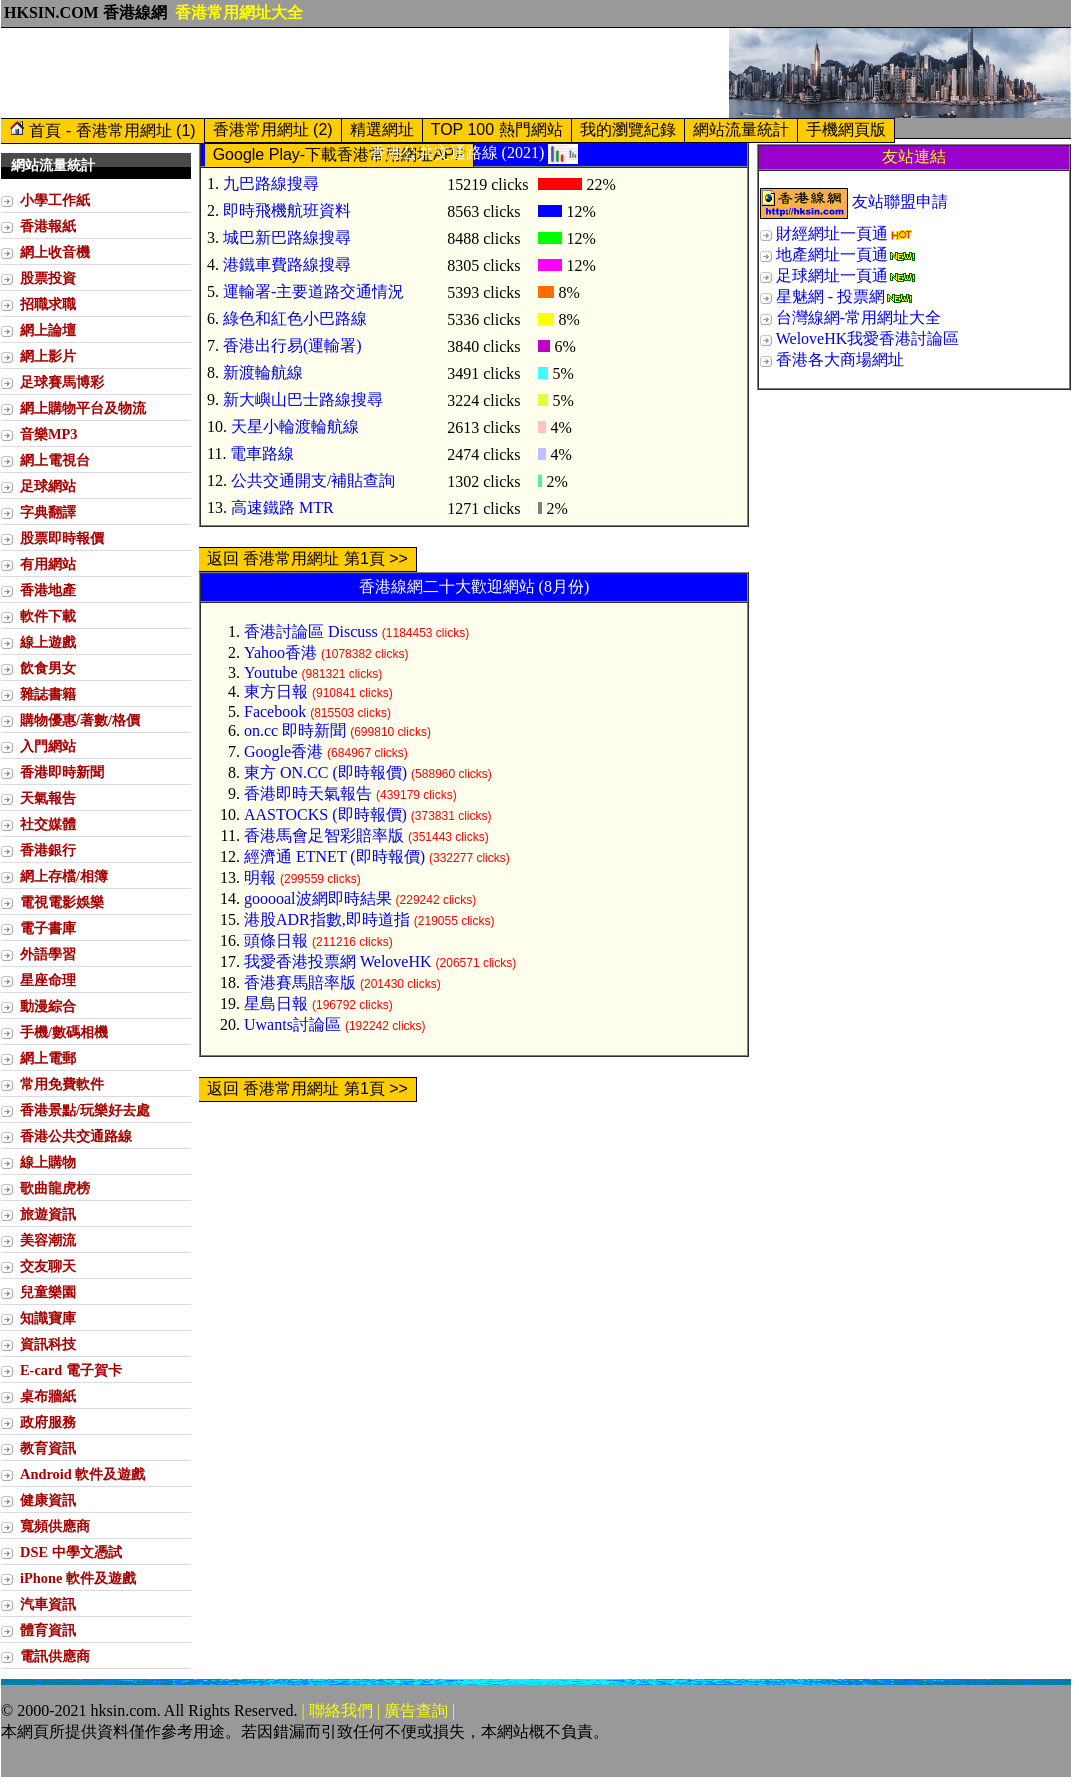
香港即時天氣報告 (308, 793)
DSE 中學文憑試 (71, 1552)
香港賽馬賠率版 (300, 982)
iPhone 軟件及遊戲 (78, 1578)
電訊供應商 (55, 1656)
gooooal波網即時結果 (318, 898)
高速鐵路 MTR (282, 507)
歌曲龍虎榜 (55, 1188)
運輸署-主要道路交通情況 (313, 291)
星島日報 (276, 1003)
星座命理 (48, 980)
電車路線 (262, 453)
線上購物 (48, 1162)
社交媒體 (48, 824)
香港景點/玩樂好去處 (85, 1110)
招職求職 (48, 304)
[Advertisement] (365, 73)
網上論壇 (48, 330)
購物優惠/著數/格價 (80, 720)
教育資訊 (48, 1448)
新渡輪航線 (263, 372)
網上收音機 (55, 252)
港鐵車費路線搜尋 (287, 264)
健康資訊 (48, 1500)
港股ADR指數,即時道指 (327, 919)
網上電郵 (48, 1058)
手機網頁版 (846, 129)
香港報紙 (48, 226)
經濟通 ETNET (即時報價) (334, 856)
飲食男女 (48, 668)
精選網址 (382, 129)
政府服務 (48, 1422)
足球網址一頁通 (832, 275)
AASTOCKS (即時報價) (325, 814)
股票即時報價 (62, 538)
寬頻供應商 (55, 1526)
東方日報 (276, 691)
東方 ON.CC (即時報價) (325, 772)
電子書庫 (48, 928)
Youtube (271, 672)
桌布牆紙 (48, 1396)
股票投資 (48, 278)
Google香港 (283, 751)
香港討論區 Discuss (311, 631)
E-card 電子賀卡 (71, 1370)
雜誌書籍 (48, 694)
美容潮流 (48, 1240)
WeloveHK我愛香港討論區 (868, 338)
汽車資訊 (48, 1604)
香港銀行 (48, 850)
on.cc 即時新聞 (295, 730)
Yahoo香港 (280, 652)
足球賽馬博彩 (62, 382)
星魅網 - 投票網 (830, 296)
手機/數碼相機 (64, 1032)
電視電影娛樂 (62, 902)
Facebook (275, 711)
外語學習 (48, 954)
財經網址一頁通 (832, 233)
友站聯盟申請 (900, 201)
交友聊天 (48, 1266)
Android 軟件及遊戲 (82, 1474)
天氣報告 (48, 798)
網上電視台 (55, 460)
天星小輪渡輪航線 (295, 426)
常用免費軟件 (62, 1084)
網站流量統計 (741, 129)
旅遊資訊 (48, 1214)
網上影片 (48, 356)
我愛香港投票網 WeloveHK (338, 961)
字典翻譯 (48, 512)
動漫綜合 (48, 1006)
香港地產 (48, 590)
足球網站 (48, 486)
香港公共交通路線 (76, 1136)
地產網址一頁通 (832, 254)
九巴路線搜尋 (271, 183)
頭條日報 (276, 940)
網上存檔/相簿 (64, 876)
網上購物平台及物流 (83, 408)
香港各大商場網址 (840, 359)
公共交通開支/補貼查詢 (313, 480)
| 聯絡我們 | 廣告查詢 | (379, 1710)
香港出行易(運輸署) (292, 345)
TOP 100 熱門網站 (497, 129)
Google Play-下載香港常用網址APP (339, 154)
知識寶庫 (48, 1318)
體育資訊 (48, 1630)
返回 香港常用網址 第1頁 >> (307, 558)
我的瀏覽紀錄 (628, 129)
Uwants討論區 (292, 1024)
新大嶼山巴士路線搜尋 (303, 399)
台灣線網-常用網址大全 (858, 317)
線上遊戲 (48, 642)
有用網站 (48, 564)
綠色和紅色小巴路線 (295, 318)
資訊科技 (48, 1344)
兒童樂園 (48, 1292)
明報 (260, 877)
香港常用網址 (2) (273, 129)
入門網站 (48, 746)
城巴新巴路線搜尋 (287, 237)
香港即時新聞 (62, 772)
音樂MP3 (49, 434)
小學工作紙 (55, 200)
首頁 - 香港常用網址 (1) (102, 129)
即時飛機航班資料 (287, 210)
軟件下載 (48, 616)
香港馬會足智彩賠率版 (324, 835)
